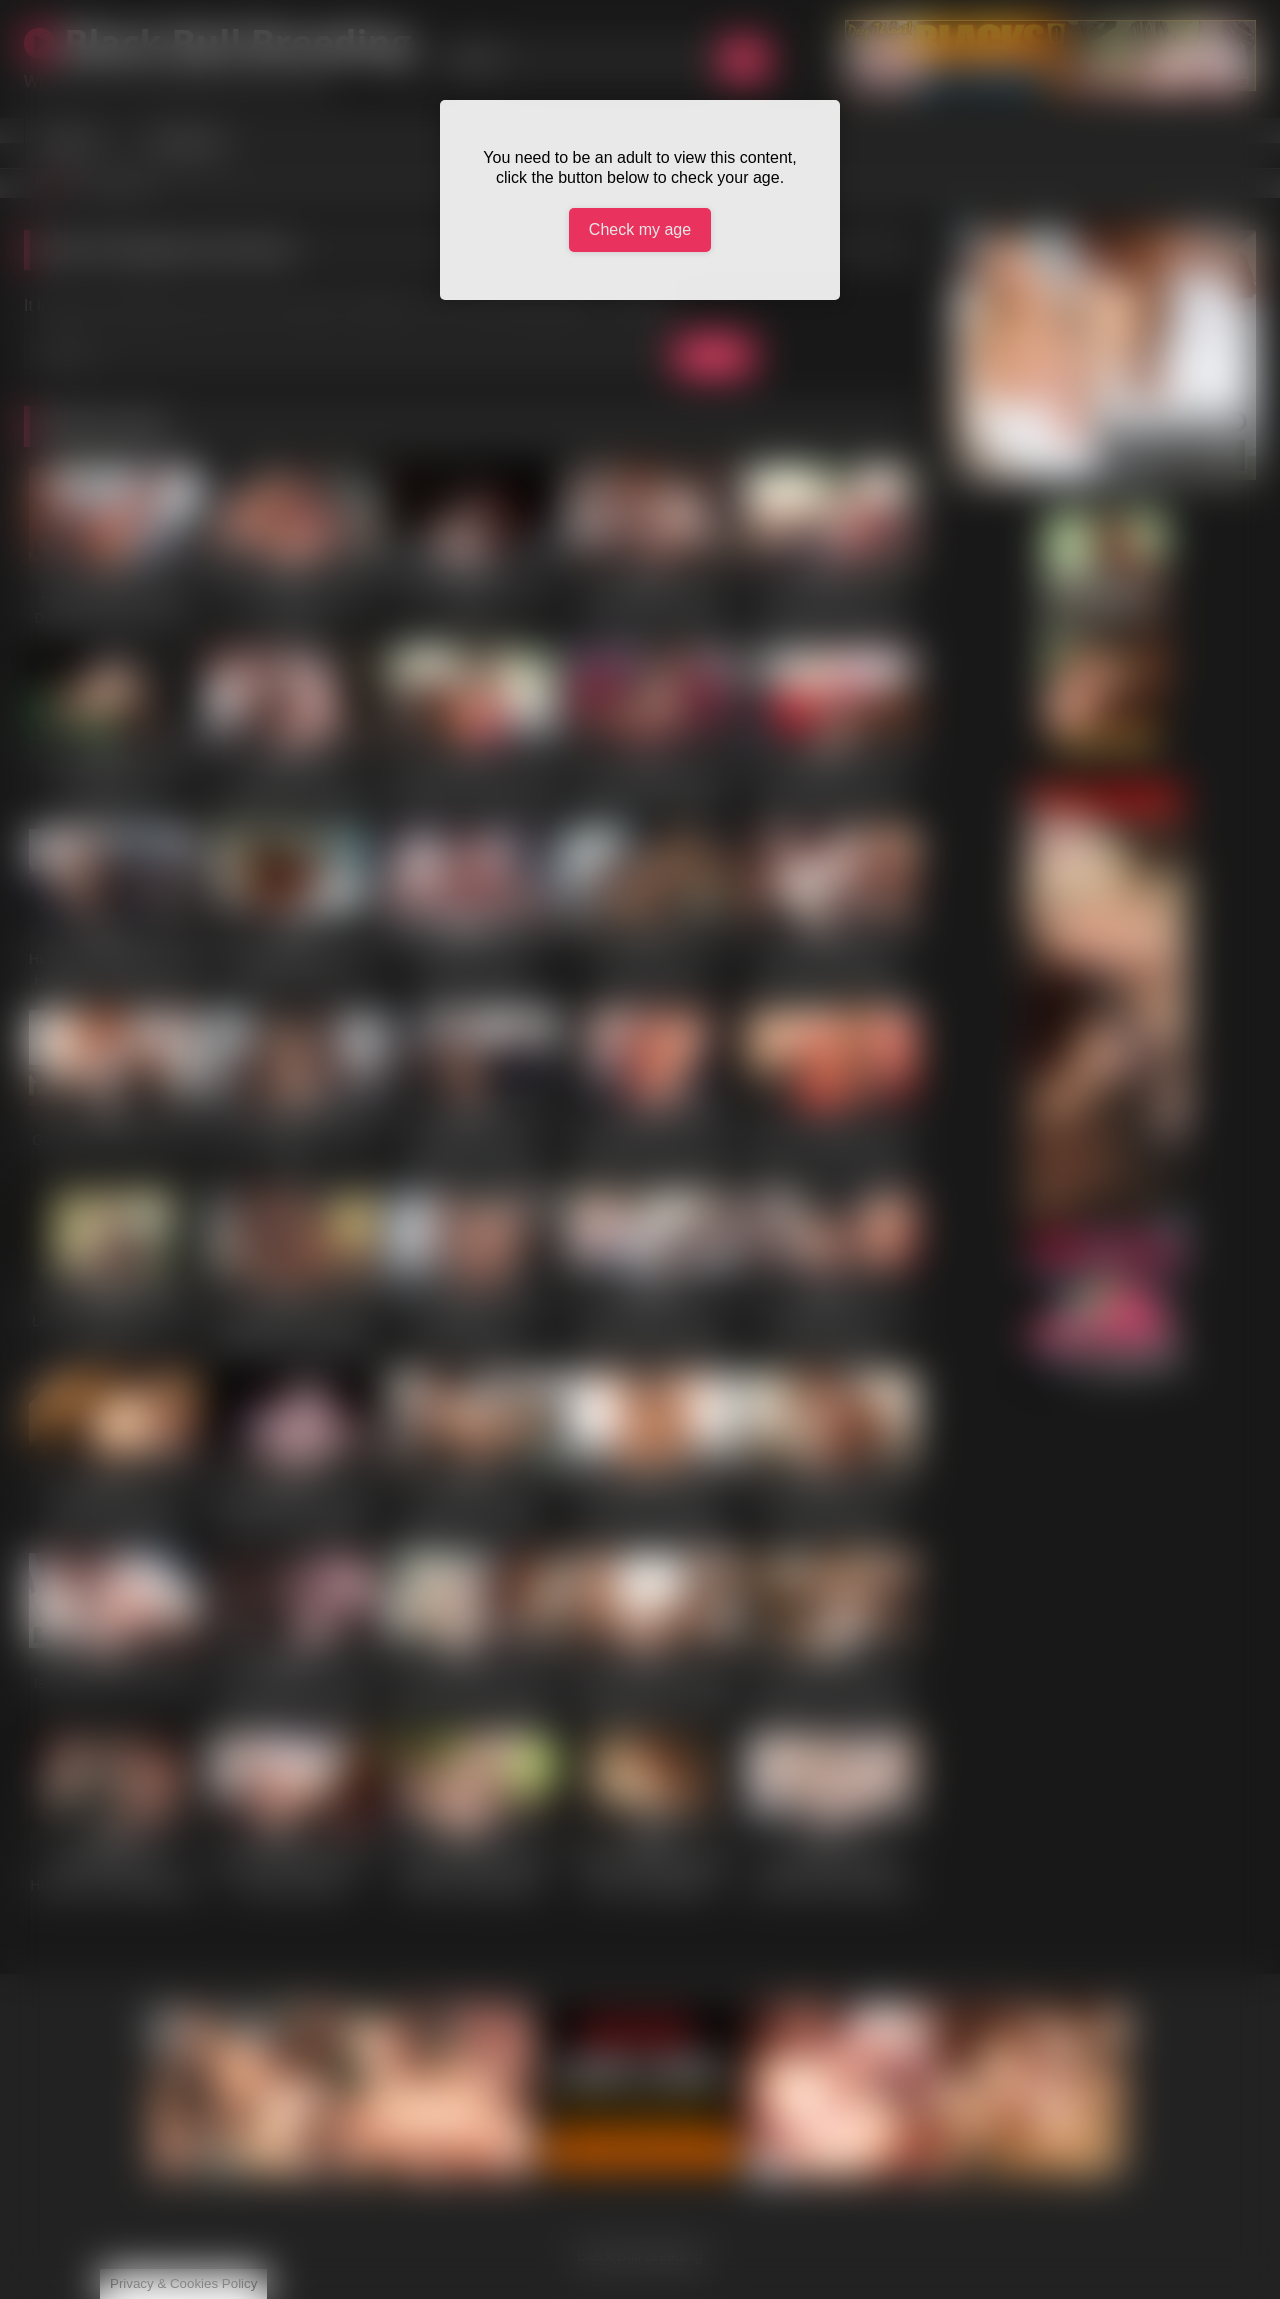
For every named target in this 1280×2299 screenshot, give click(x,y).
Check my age (640, 229)
